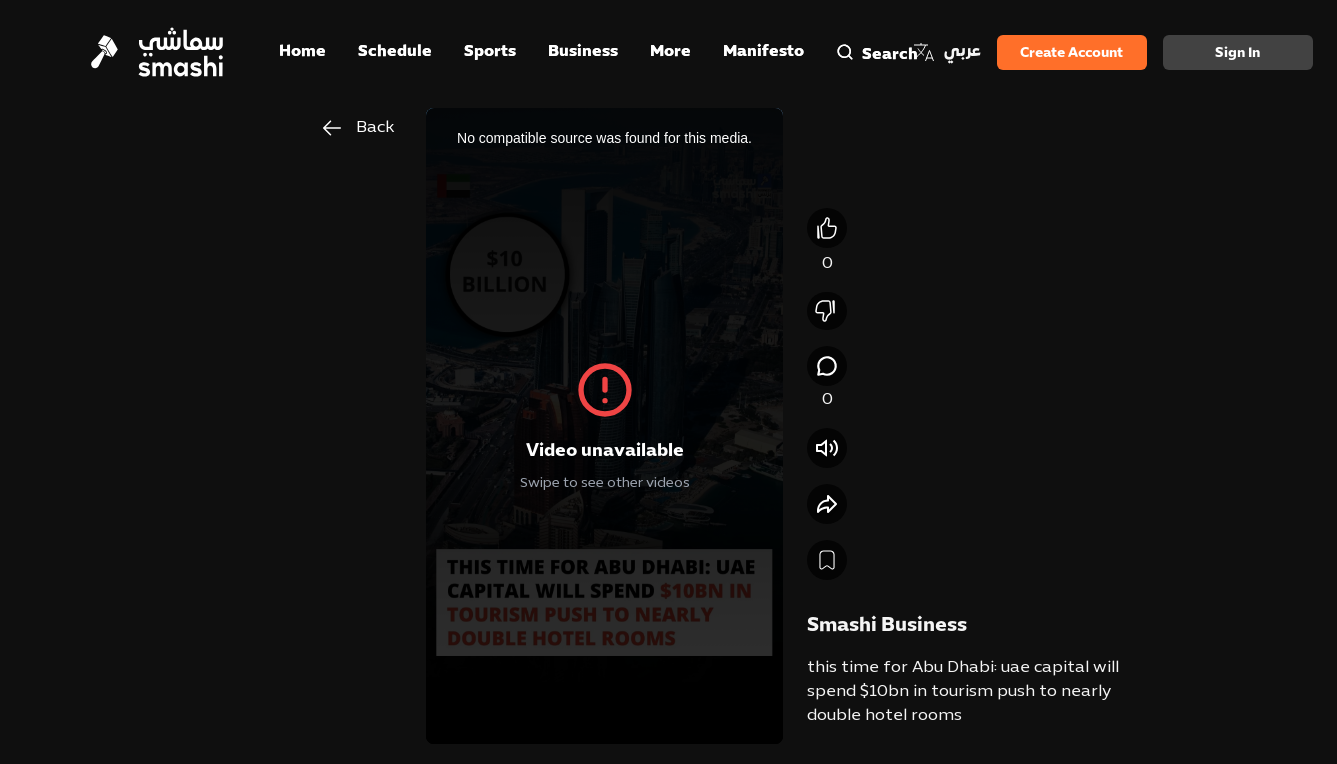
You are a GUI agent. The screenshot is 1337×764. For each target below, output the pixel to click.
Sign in (1237, 53)
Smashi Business (887, 626)
